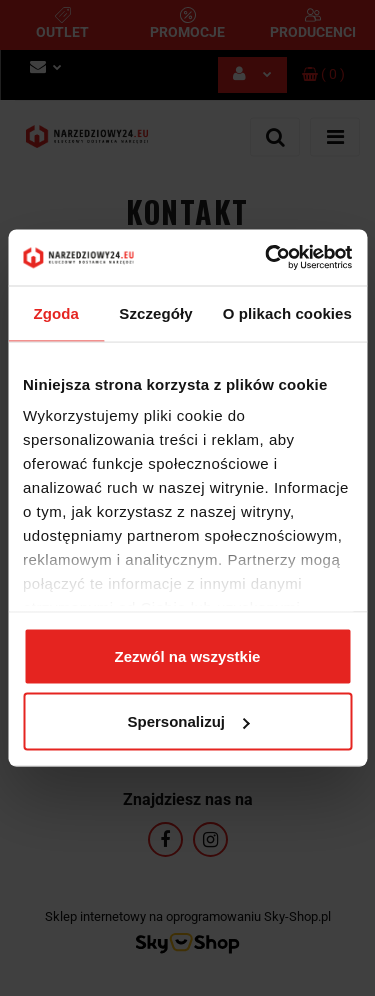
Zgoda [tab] (56, 312)
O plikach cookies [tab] (287, 312)
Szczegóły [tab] (155, 312)
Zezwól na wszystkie (188, 655)
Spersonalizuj (188, 721)
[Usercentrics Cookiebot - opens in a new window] (267, 258)
